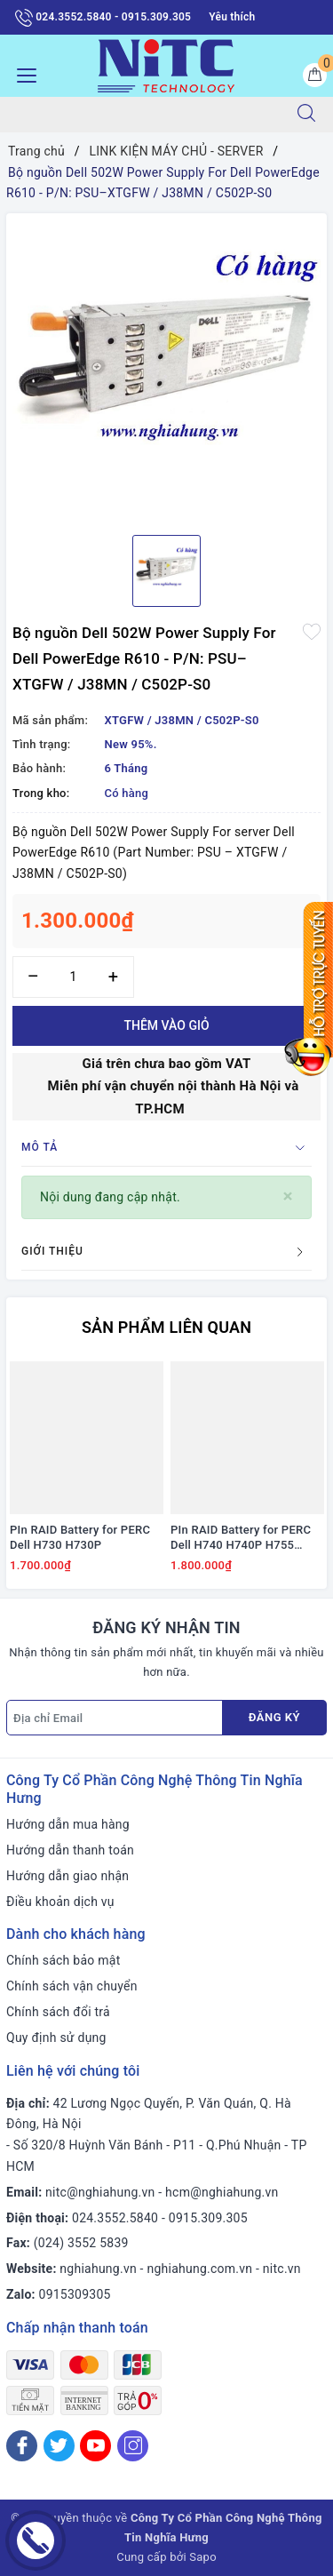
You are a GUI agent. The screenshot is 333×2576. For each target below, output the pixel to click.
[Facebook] (21, 2445)
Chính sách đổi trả (58, 2012)
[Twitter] (59, 2445)
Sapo (203, 2557)
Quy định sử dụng (56, 2037)
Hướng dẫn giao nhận (67, 1876)
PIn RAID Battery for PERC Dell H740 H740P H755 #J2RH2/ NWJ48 (240, 1538)
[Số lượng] (73, 977)
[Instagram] (132, 2445)
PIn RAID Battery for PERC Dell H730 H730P (80, 1537)
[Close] (288, 1196)
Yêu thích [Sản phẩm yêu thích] (232, 17)
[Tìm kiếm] (306, 114)
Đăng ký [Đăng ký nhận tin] (274, 1717)
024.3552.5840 (115, 2218)
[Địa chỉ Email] (114, 1717)
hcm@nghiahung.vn (221, 2192)
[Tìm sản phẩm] (140, 114)
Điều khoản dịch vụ (60, 1901)
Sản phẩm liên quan (166, 1327)
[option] (166, 367)
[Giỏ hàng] (315, 75)
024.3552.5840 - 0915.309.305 (103, 18)
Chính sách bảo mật (63, 1960)
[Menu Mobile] (21, 73)
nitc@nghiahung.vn (100, 2192)
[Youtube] (95, 2445)
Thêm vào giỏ (166, 1025)
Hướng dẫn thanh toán (70, 1850)
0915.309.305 (208, 2218)
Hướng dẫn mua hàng (68, 1824)
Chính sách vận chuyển (72, 1986)
